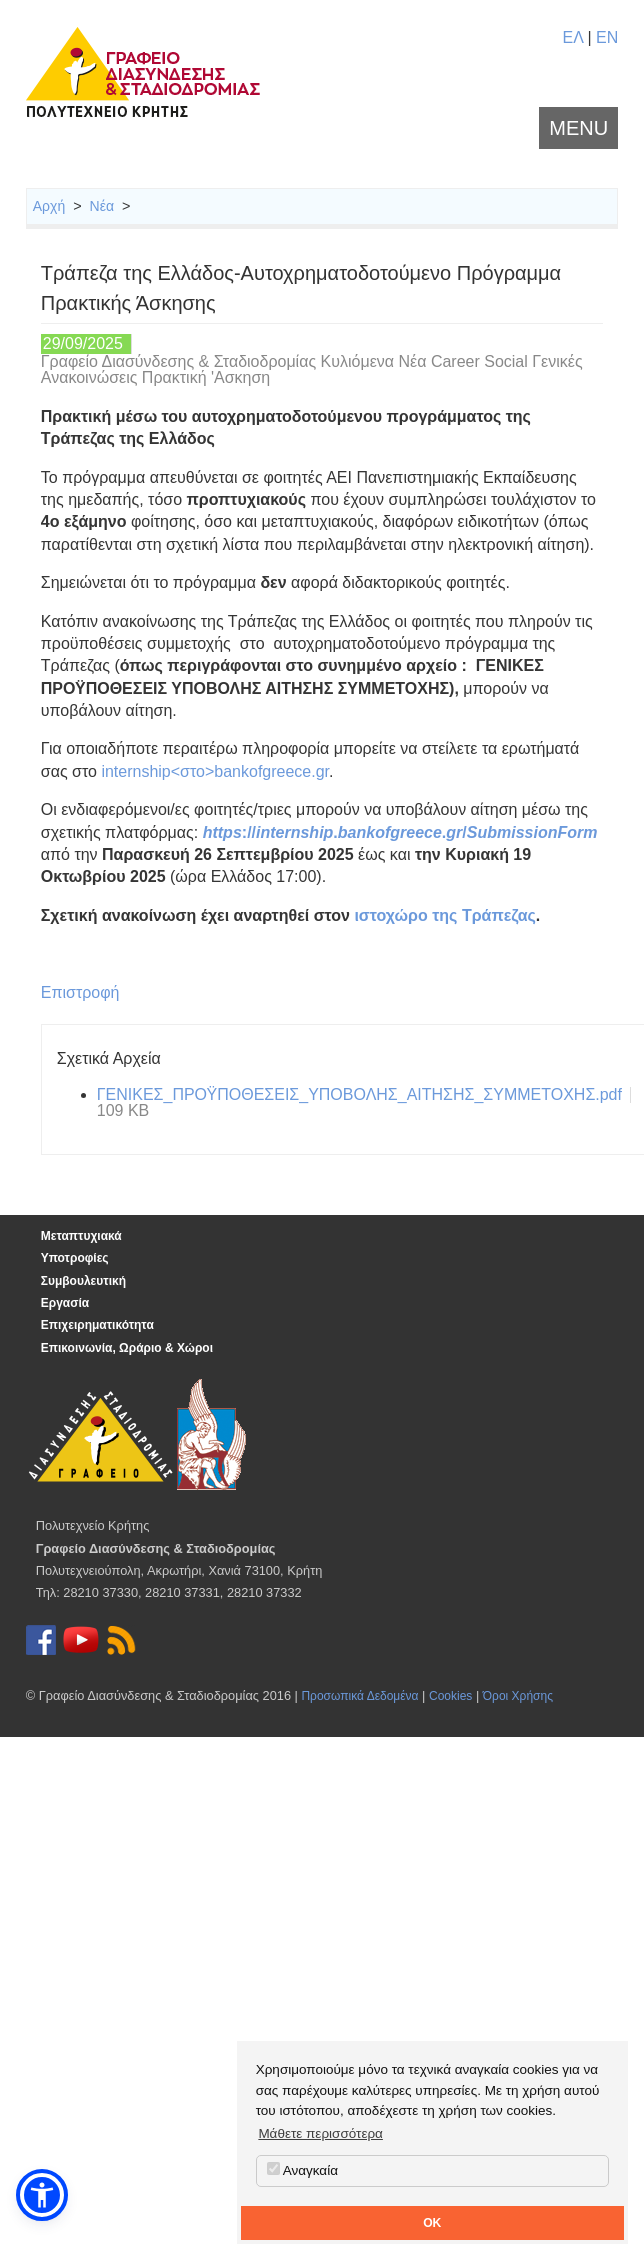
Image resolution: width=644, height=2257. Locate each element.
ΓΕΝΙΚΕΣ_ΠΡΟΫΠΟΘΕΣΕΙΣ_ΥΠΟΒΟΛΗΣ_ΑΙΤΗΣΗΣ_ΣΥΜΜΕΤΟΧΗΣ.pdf (359, 1094)
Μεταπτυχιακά (81, 1236)
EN (607, 37)
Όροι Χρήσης (518, 1696)
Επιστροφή (80, 992)
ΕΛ (572, 37)
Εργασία (65, 1303)
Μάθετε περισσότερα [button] (320, 2133)
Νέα (102, 206)
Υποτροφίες (75, 1258)
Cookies (450, 1696)
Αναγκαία (302, 2170)
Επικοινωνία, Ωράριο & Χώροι (127, 1348)
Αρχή (49, 206)
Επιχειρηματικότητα (97, 1325)
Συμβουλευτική (83, 1281)
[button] (42, 2195)
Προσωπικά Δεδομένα (359, 1696)
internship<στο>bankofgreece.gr (215, 771)
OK (432, 2223)
